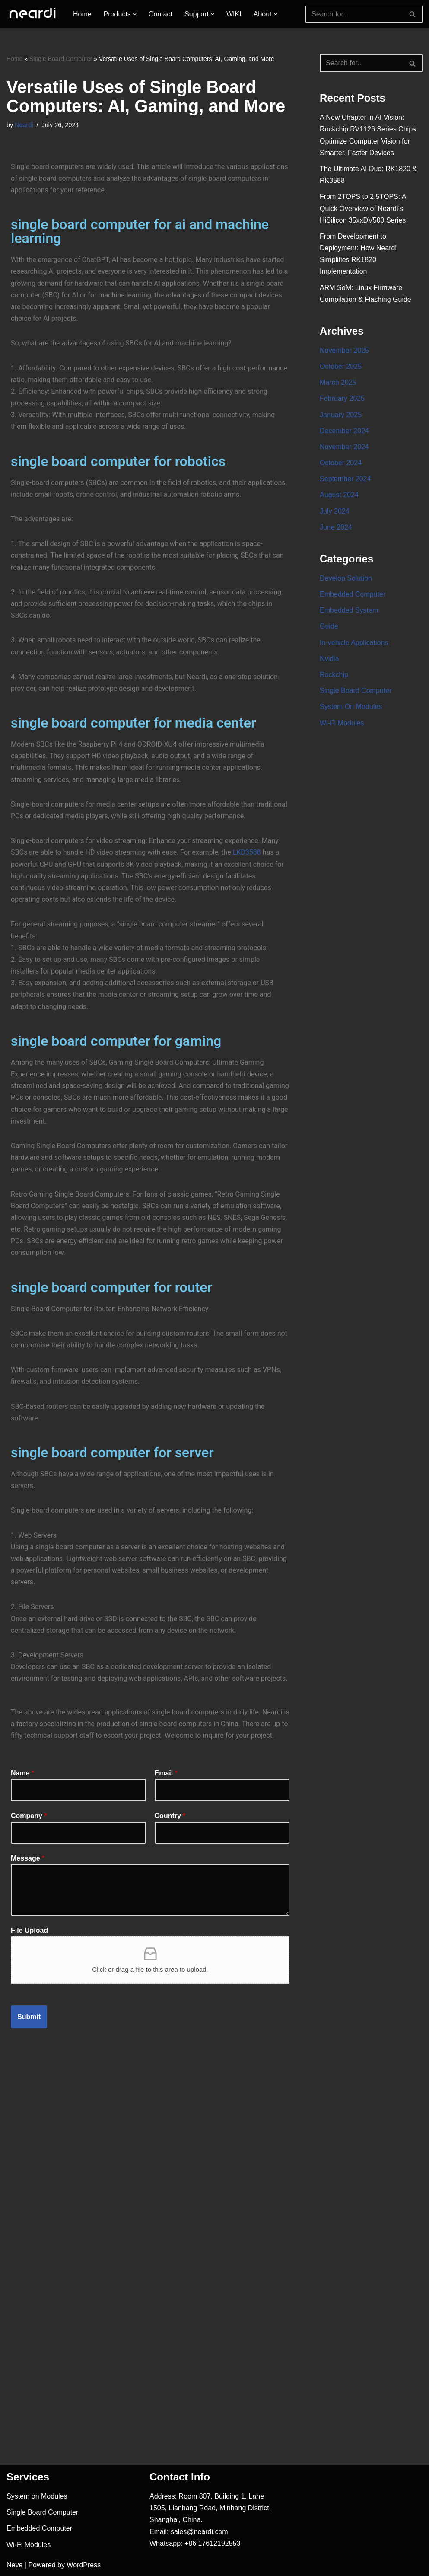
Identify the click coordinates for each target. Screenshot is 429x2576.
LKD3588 (247, 852)
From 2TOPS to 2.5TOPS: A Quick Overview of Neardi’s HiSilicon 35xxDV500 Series (363, 208)
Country (170, 1815)
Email (166, 1773)
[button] (135, 14)
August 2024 (339, 494)
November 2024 (344, 446)
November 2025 (344, 350)
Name (22, 1773)
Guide (329, 626)
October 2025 (341, 366)
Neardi (24, 124)
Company (29, 1815)
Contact (160, 14)
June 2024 (336, 527)
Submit (29, 2017)
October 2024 (341, 462)
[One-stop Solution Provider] (32, 14)
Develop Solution (346, 578)
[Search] (354, 14)
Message (27, 1858)
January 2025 (341, 414)
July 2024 (335, 511)
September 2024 (345, 478)
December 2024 (344, 430)
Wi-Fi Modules (342, 723)
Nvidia (329, 658)
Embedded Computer (352, 594)
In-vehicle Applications (354, 642)
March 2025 (338, 382)
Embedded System (349, 610)
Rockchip (334, 674)
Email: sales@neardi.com (188, 2531)
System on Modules (36, 2496)
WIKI (234, 14)
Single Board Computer (60, 58)
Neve (14, 2565)
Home (82, 14)
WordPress (84, 2565)
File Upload (29, 1930)
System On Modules (351, 706)
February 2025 (342, 398)
